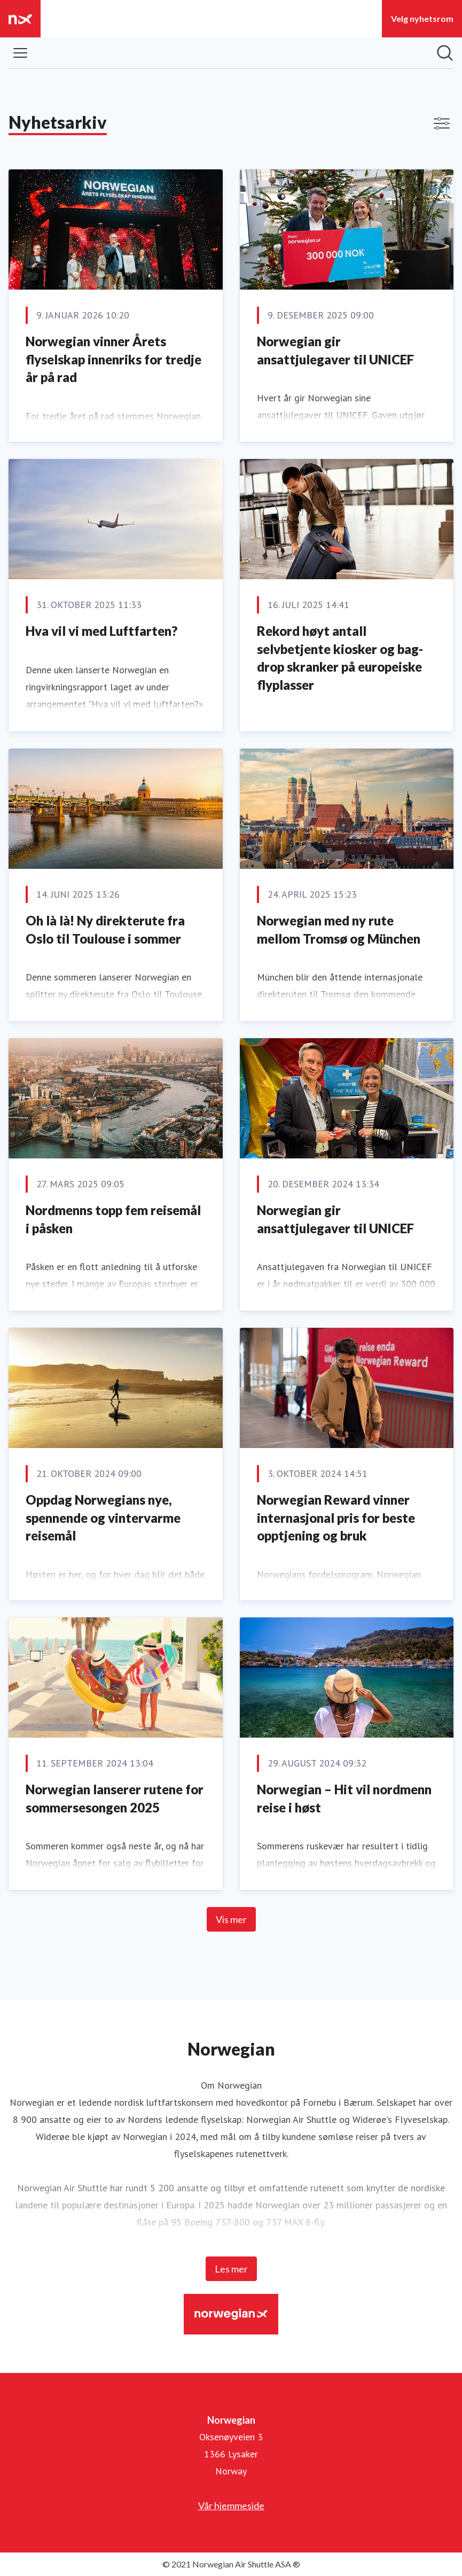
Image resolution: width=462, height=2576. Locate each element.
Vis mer (231, 1919)
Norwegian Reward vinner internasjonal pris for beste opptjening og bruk (336, 1517)
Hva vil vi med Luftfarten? (101, 631)
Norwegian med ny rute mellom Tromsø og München (338, 929)
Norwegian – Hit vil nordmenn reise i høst (344, 1798)
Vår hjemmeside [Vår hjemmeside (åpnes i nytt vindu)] (231, 2505)
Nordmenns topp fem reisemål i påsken (113, 1219)
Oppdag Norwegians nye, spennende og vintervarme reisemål (103, 1517)
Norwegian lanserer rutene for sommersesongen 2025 (114, 1798)
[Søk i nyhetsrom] (444, 52)
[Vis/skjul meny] (20, 53)
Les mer (231, 2269)
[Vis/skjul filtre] (441, 123)
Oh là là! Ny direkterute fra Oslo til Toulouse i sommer (105, 929)
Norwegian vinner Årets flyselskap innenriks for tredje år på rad (113, 359)
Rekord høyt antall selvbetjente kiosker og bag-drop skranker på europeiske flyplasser (340, 657)
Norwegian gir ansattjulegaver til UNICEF (335, 350)
